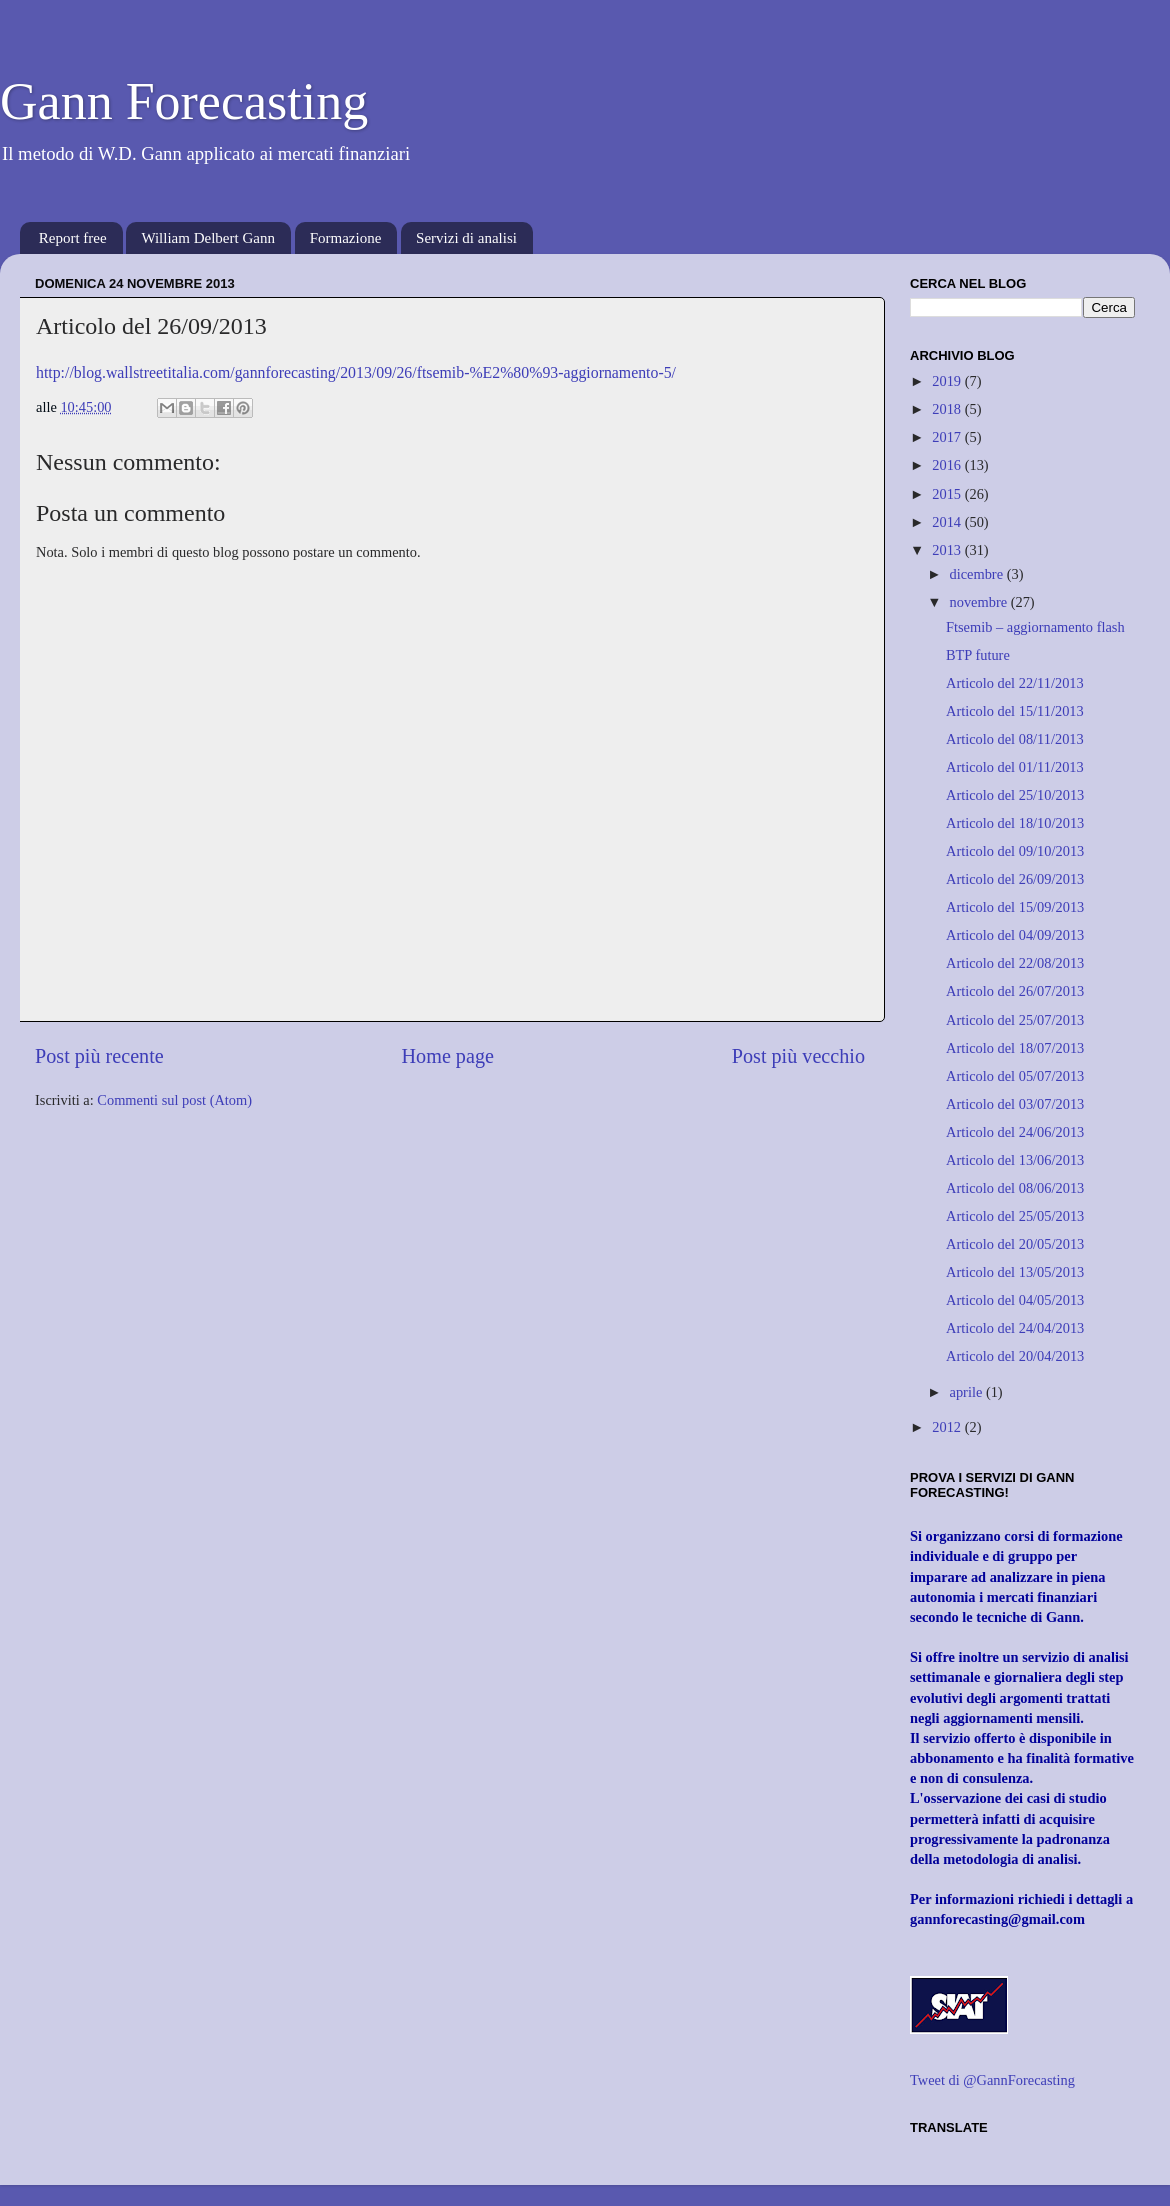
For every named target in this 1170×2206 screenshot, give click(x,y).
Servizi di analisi (466, 238)
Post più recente (99, 1056)
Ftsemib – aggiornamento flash (1035, 627)
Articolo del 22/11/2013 (1015, 683)
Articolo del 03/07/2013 (1015, 1104)
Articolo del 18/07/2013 (1015, 1048)
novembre (980, 602)
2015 (948, 494)
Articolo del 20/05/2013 (1015, 1244)
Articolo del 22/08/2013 (1015, 963)
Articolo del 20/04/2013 (1015, 1356)
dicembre (978, 574)
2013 (948, 550)
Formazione (346, 238)
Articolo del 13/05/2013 (1015, 1272)
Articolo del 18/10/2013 (1015, 823)
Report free (73, 238)
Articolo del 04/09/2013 (1015, 935)
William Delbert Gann (208, 238)
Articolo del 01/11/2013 (1015, 767)
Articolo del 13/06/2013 (1015, 1160)
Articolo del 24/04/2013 (1015, 1328)
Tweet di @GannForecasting (992, 2080)
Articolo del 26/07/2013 (1015, 991)
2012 (948, 1427)
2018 (948, 409)
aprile (968, 1392)
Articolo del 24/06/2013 (1015, 1132)
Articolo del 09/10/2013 (1015, 851)
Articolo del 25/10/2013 (1015, 795)
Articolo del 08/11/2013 (1015, 739)
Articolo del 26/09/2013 (1015, 879)
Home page (448, 1056)
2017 (948, 437)
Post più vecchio (798, 1056)
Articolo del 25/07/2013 (1015, 1020)
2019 (948, 381)
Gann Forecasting (184, 101)
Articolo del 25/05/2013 (1015, 1216)
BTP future (978, 655)
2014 (948, 522)
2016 (948, 465)
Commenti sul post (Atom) (174, 1100)
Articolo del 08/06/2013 (1015, 1188)
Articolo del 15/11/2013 (1015, 711)
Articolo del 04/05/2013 (1015, 1300)
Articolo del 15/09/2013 (1015, 907)
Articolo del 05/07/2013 (1015, 1076)
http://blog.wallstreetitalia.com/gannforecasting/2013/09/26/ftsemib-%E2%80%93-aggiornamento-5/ (356, 372)
